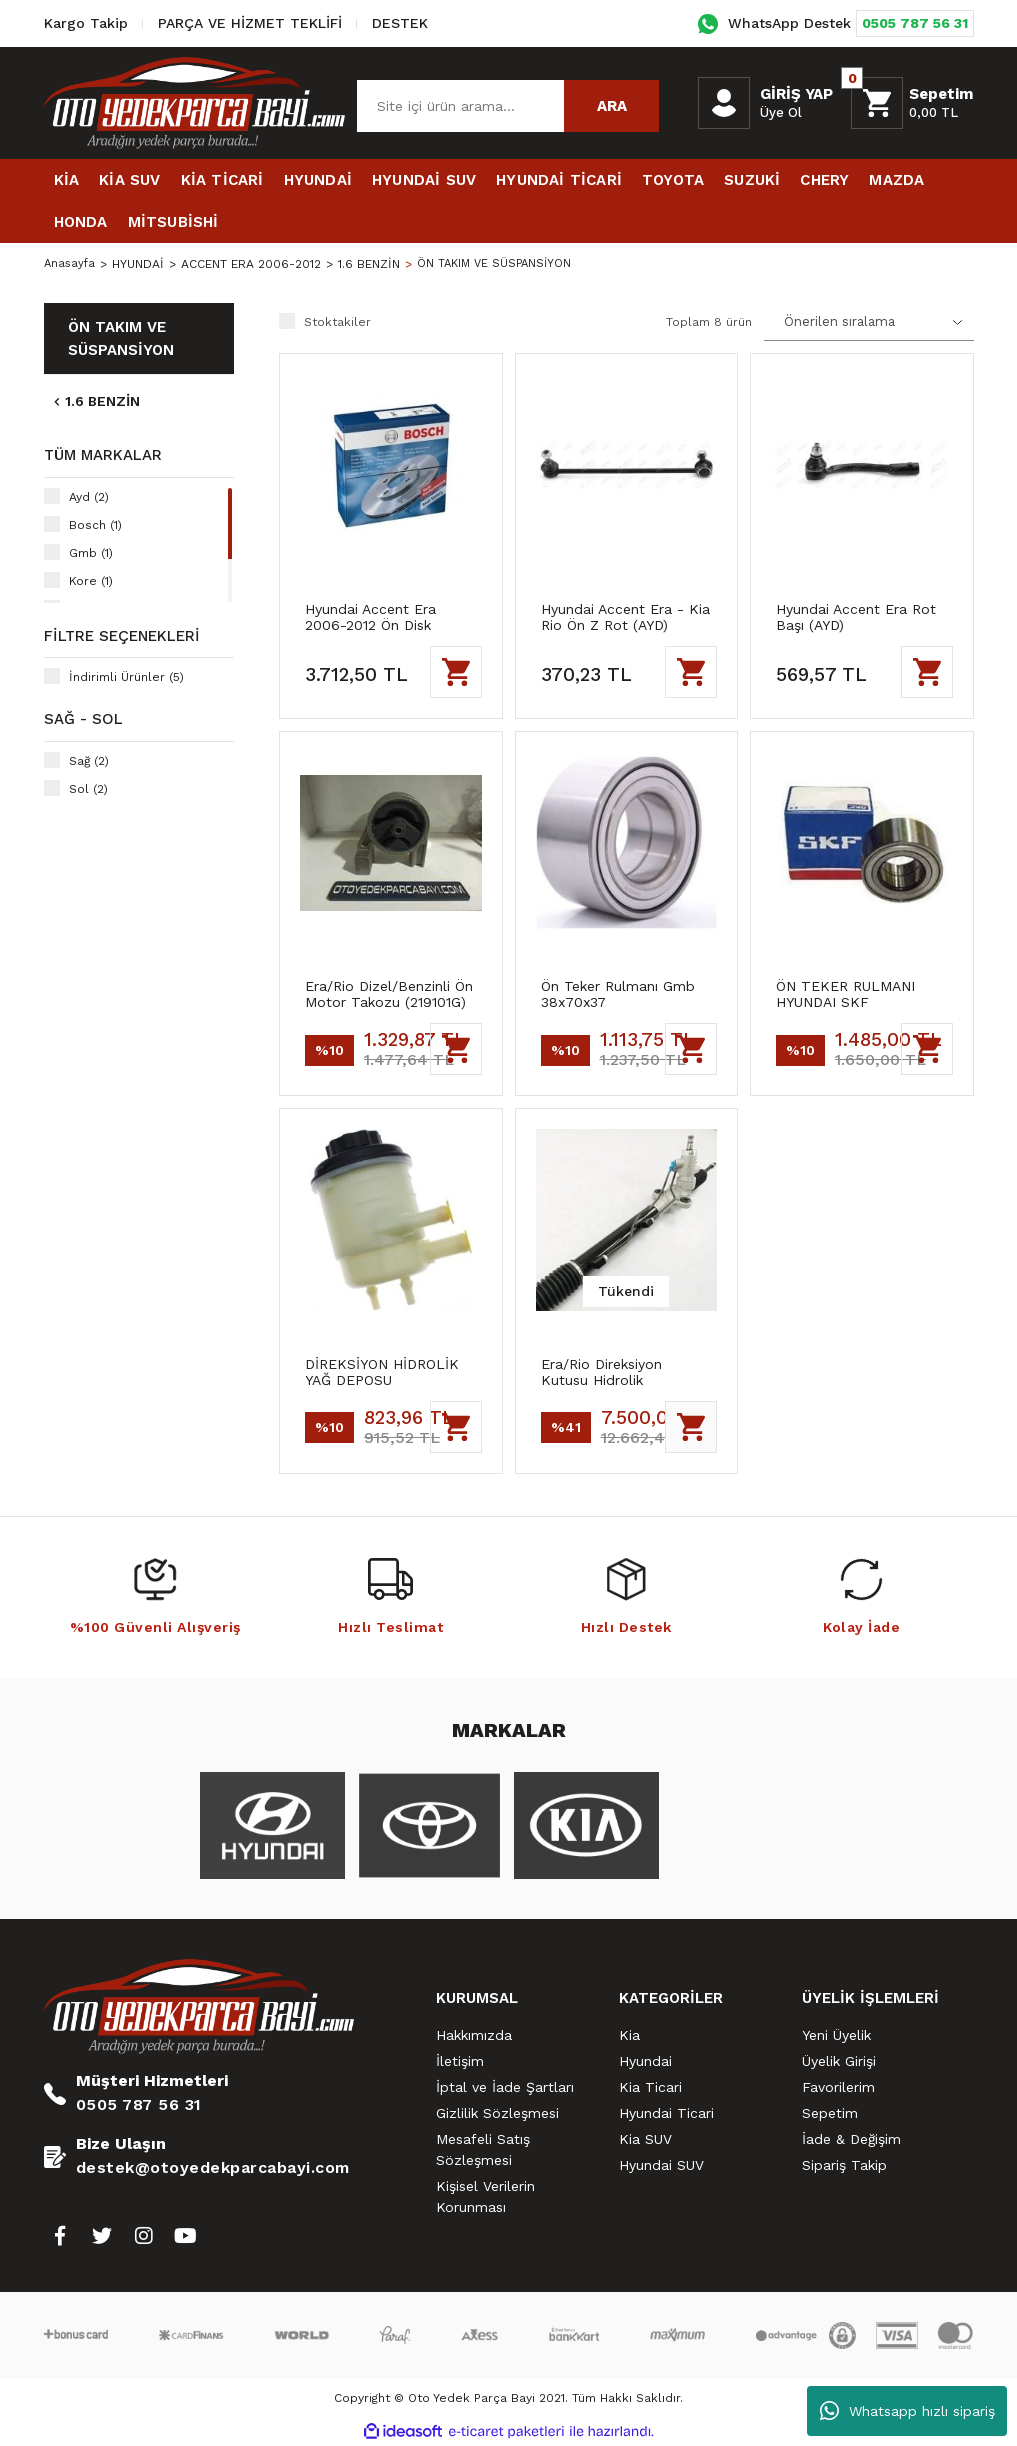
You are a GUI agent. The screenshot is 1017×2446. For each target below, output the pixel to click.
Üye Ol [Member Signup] (781, 112)
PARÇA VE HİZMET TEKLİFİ (250, 23)
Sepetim (830, 2113)
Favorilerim (838, 2087)
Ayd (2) (89, 497)
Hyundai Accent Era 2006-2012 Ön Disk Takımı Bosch (370, 617)
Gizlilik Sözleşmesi (497, 2113)
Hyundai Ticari (666, 2113)
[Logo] (195, 102)
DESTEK (400, 23)
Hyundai (645, 2061)
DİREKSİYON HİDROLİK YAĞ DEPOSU (382, 1372)
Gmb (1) (91, 553)
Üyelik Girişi (839, 2061)
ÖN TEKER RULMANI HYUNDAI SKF (845, 994)
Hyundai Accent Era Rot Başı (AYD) (856, 617)
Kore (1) (91, 581)
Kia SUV (645, 2139)
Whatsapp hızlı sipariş (907, 2411)
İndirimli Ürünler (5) (126, 677)
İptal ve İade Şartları (505, 2087)
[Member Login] (724, 103)
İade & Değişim (851, 2139)
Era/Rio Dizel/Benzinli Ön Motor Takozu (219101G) (389, 994)
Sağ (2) (89, 761)
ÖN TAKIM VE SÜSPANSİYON (500, 264)
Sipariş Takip (844, 2165)
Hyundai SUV (661, 2165)
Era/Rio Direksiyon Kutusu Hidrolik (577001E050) (601, 1372)
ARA (612, 106)
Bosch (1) (95, 525)
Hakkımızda (474, 2035)
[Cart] (912, 103)
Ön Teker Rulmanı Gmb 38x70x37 (618, 994)
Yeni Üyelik (836, 2035)
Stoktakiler (337, 322)
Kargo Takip (86, 23)
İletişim (460, 2061)
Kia (629, 2035)
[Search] (508, 106)
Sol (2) (88, 789)
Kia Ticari (650, 2087)
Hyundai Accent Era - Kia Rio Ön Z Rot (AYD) (625, 617)
